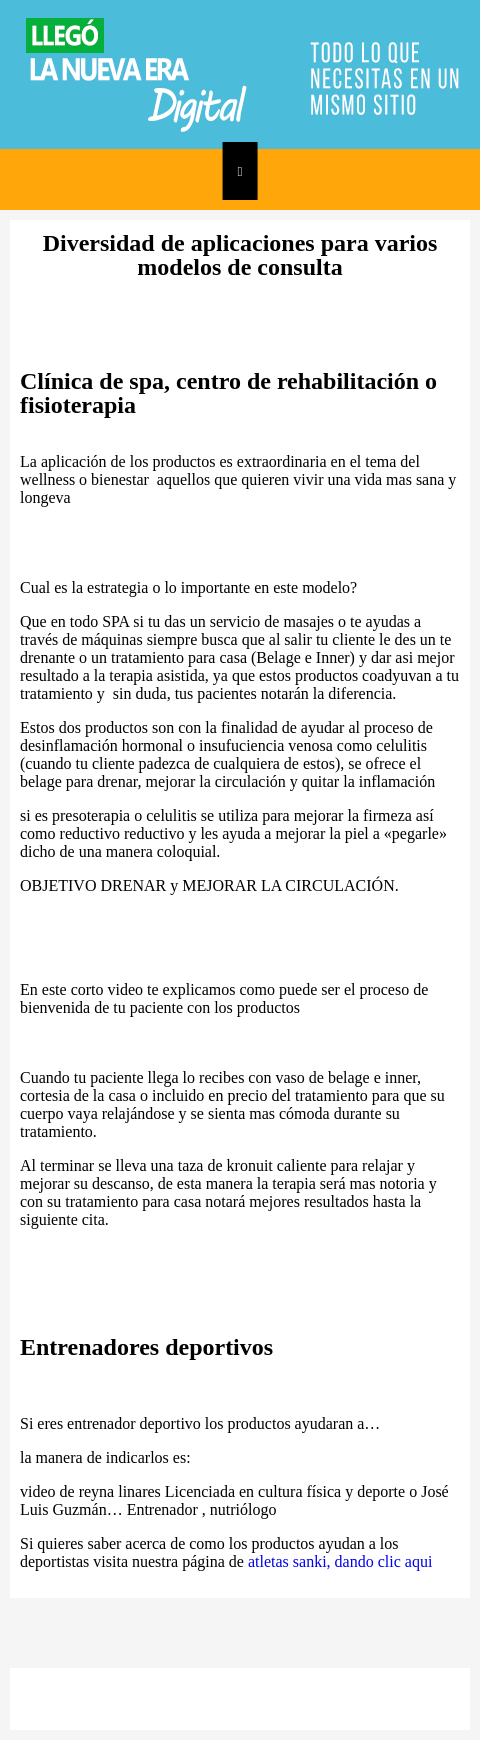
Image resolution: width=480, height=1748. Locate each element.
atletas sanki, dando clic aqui (340, 1561)
